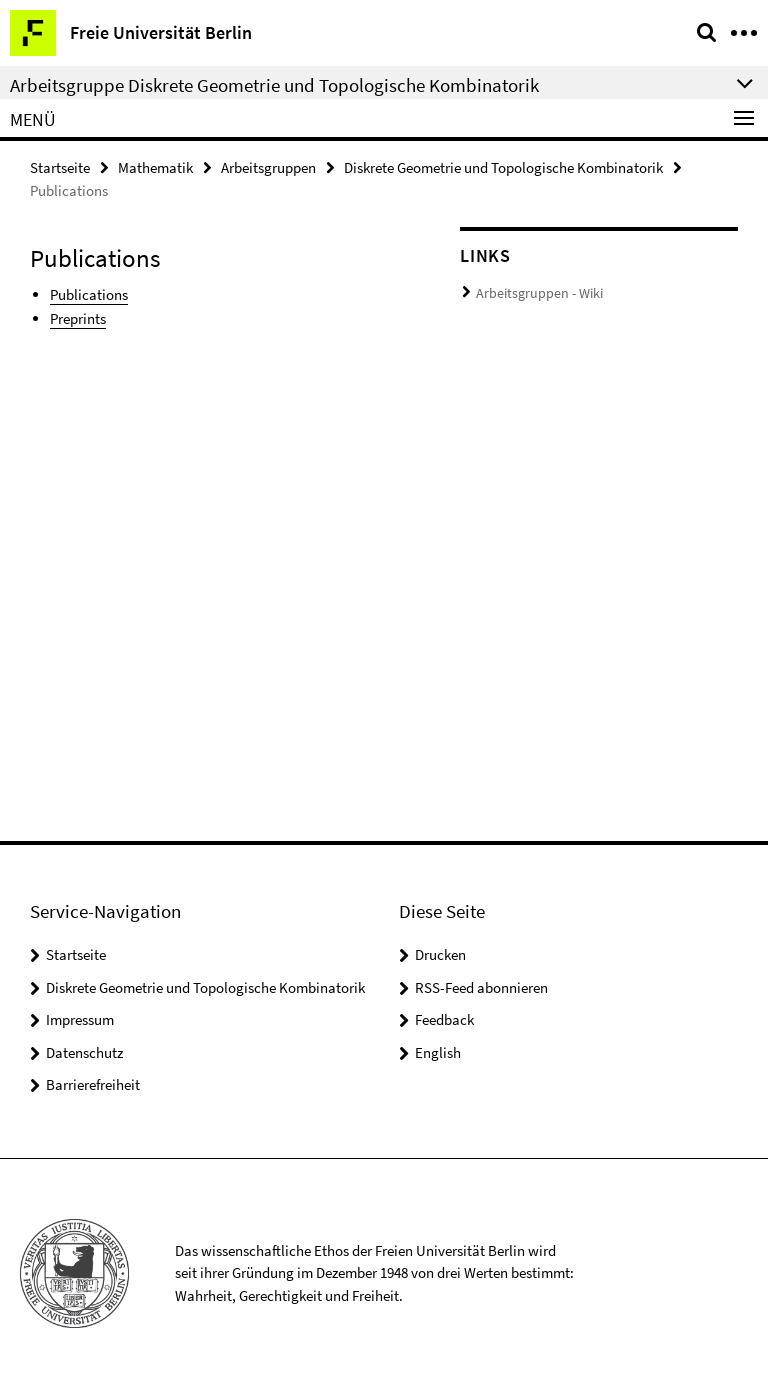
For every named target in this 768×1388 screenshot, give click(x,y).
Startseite (60, 166)
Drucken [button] (440, 954)
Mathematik (155, 166)
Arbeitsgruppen (268, 166)
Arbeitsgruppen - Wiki (533, 291)
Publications (89, 292)
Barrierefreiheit (93, 1084)
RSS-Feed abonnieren (481, 987)
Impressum (80, 1019)
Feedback (444, 1019)
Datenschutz (84, 1052)
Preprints (78, 315)
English (438, 1052)
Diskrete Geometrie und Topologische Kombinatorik (503, 166)
